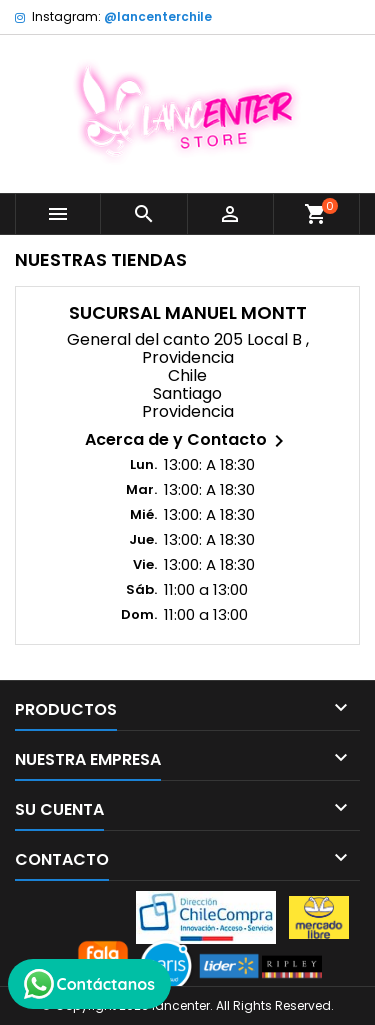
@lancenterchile (158, 16)
